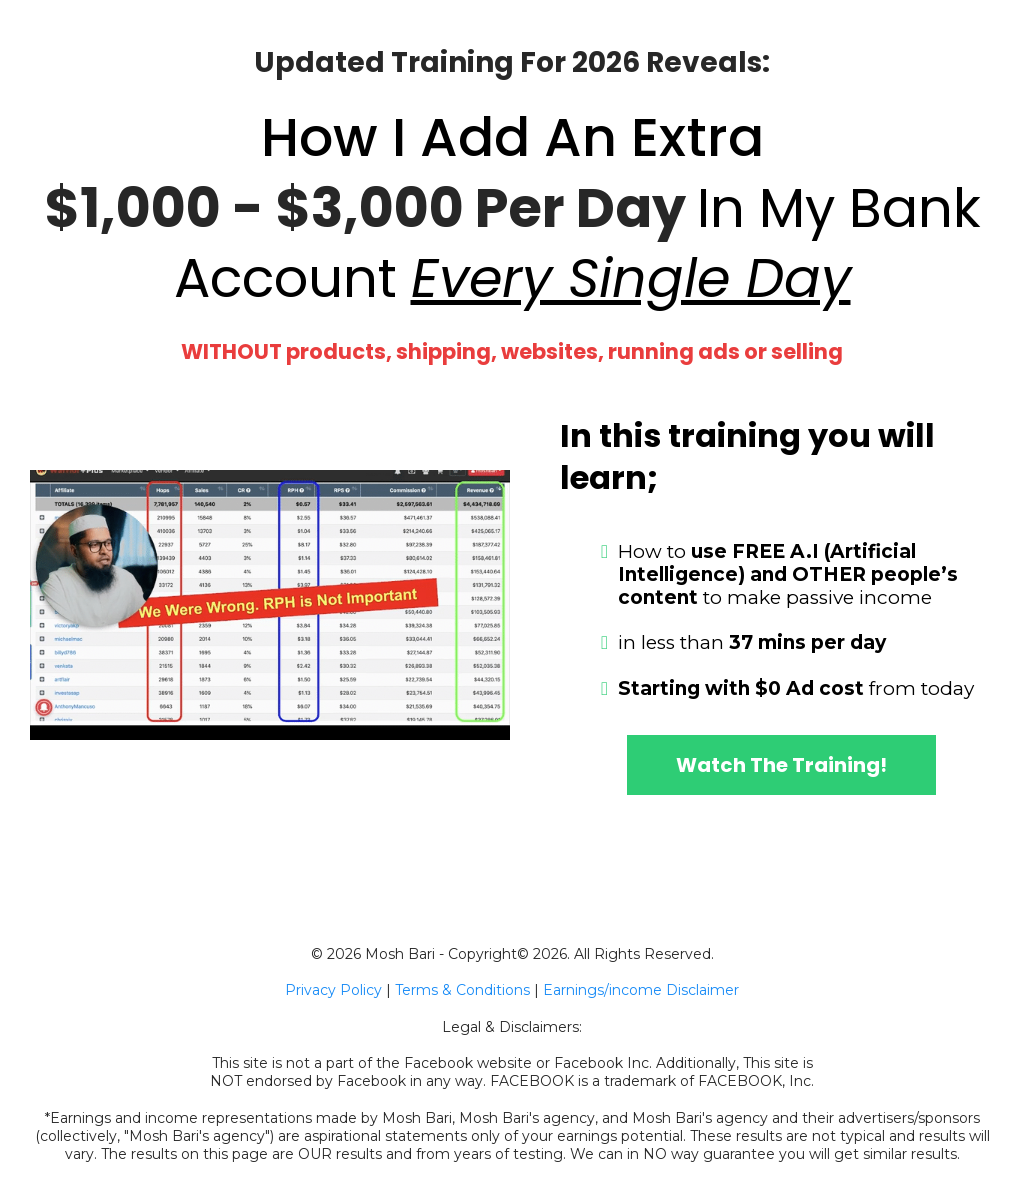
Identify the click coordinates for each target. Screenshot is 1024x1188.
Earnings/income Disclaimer (641, 990)
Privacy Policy (333, 990)
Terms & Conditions (462, 990)
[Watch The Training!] (781, 765)
